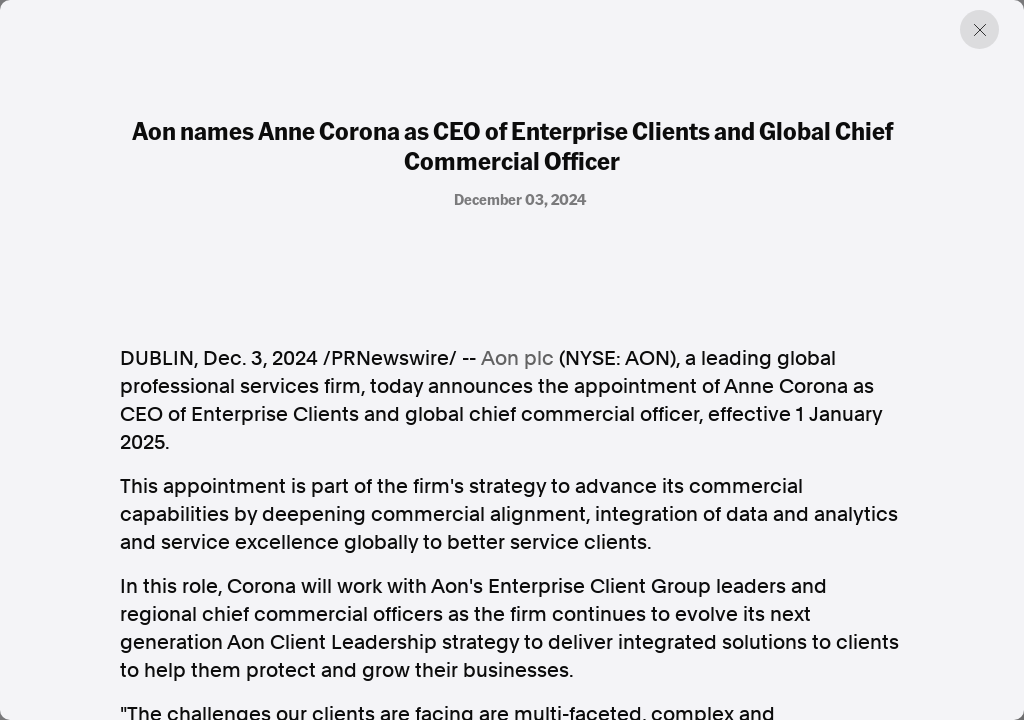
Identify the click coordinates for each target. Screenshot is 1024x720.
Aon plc (517, 358)
